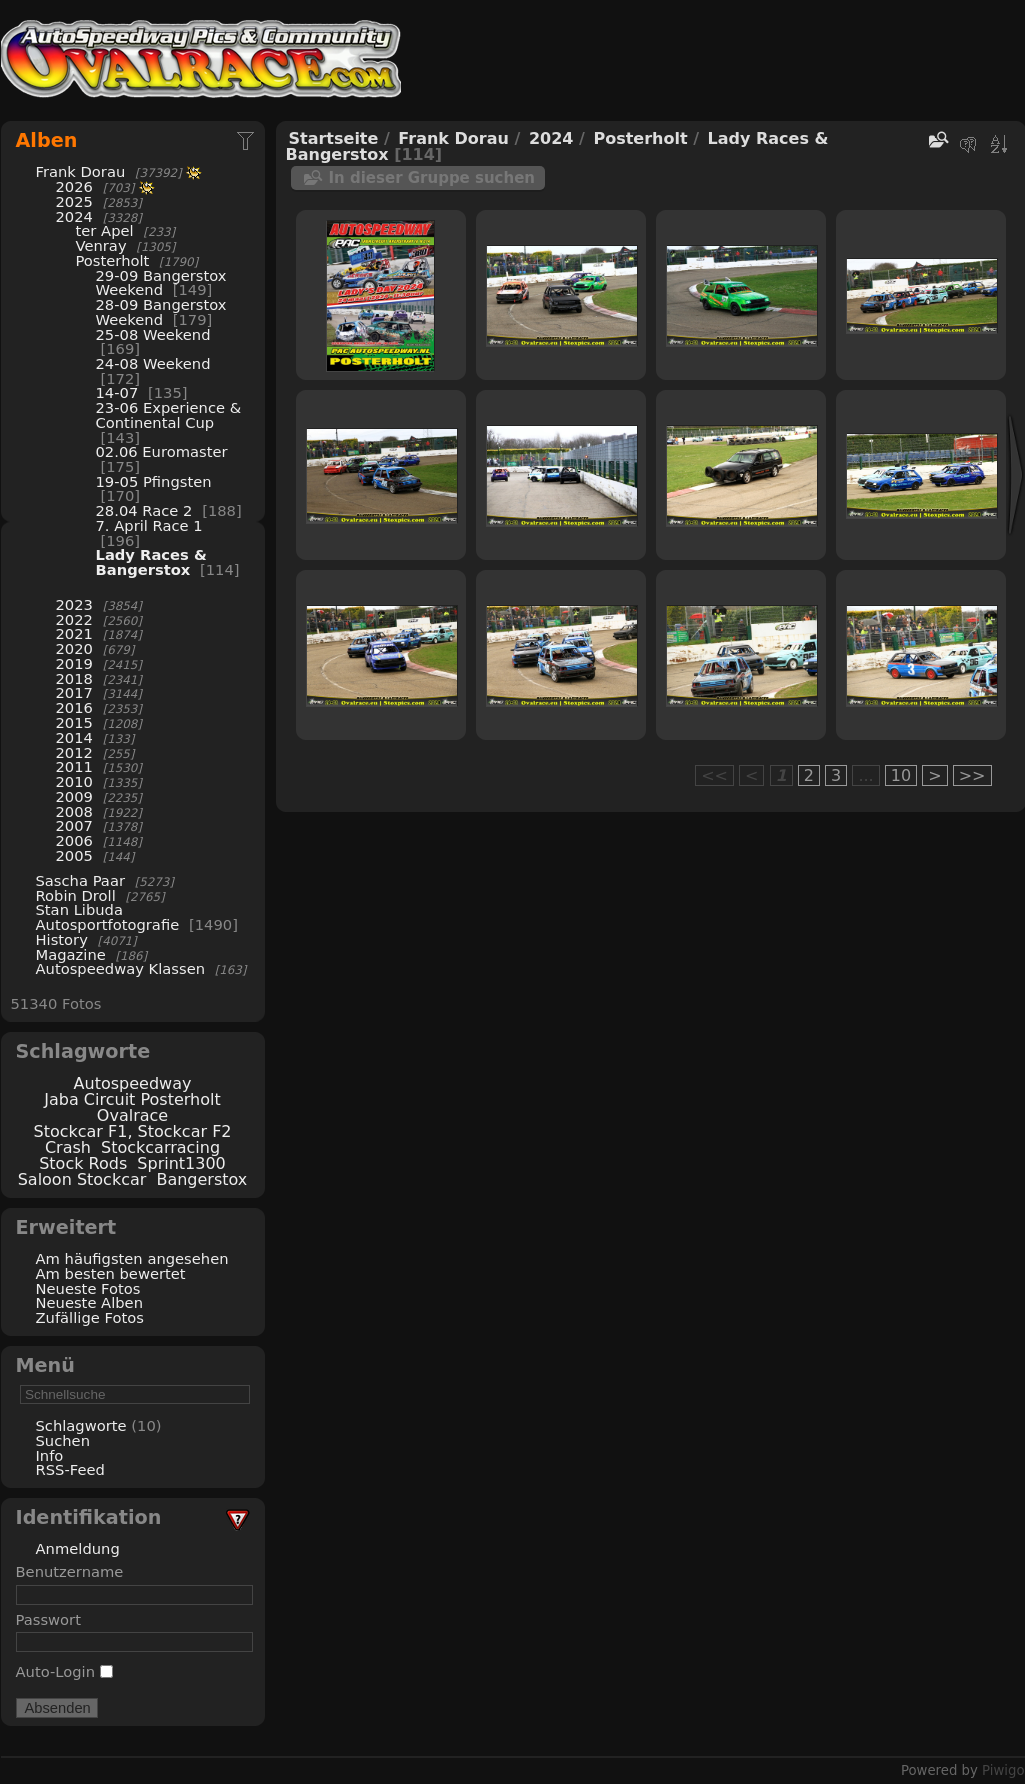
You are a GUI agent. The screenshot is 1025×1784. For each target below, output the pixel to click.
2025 (74, 201)
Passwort (48, 1619)
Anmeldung (78, 1548)
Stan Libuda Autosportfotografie (110, 917)
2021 (74, 633)
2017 (74, 692)
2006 (74, 840)
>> (972, 775)
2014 (74, 737)
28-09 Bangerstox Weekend (161, 312)
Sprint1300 (181, 1163)
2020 (74, 648)
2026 (74, 186)
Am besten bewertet (111, 1273)
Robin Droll (76, 895)
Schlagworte (81, 1425)
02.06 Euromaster (162, 451)
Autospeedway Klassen (121, 968)
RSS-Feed (70, 1469)
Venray (101, 245)
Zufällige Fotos (90, 1317)
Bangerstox (201, 1179)
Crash (68, 1147)
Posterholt (115, 260)
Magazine (71, 954)
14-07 (117, 392)
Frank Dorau (81, 171)
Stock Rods (83, 1163)
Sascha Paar (80, 880)
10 (901, 775)
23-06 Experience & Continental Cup (169, 415)
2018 (74, 678)
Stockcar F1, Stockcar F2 (132, 1131)
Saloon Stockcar (82, 1179)
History (62, 939)
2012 (74, 752)
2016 (74, 707)
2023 (74, 604)
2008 (74, 811)
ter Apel (105, 230)
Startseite (334, 138)
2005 (74, 855)
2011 (74, 766)
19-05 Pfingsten (154, 481)
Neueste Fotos (88, 1288)
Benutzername (70, 1571)
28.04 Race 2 (144, 510)
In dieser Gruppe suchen (432, 178)
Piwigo (1003, 1770)
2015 (74, 722)
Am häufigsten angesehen (132, 1258)
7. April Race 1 (149, 525)
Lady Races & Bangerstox (151, 562)
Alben (47, 140)
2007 (74, 825)
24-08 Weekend (153, 363)
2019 (74, 663)
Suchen (63, 1440)
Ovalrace (132, 1115)
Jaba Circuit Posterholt (132, 1099)
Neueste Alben (90, 1302)
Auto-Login (64, 1671)
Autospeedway (133, 1083)
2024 (74, 216)
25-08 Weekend (153, 334)
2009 (74, 796)
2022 (74, 619)
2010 (74, 781)
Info (50, 1455)
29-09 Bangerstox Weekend (161, 283)
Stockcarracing (160, 1147)
